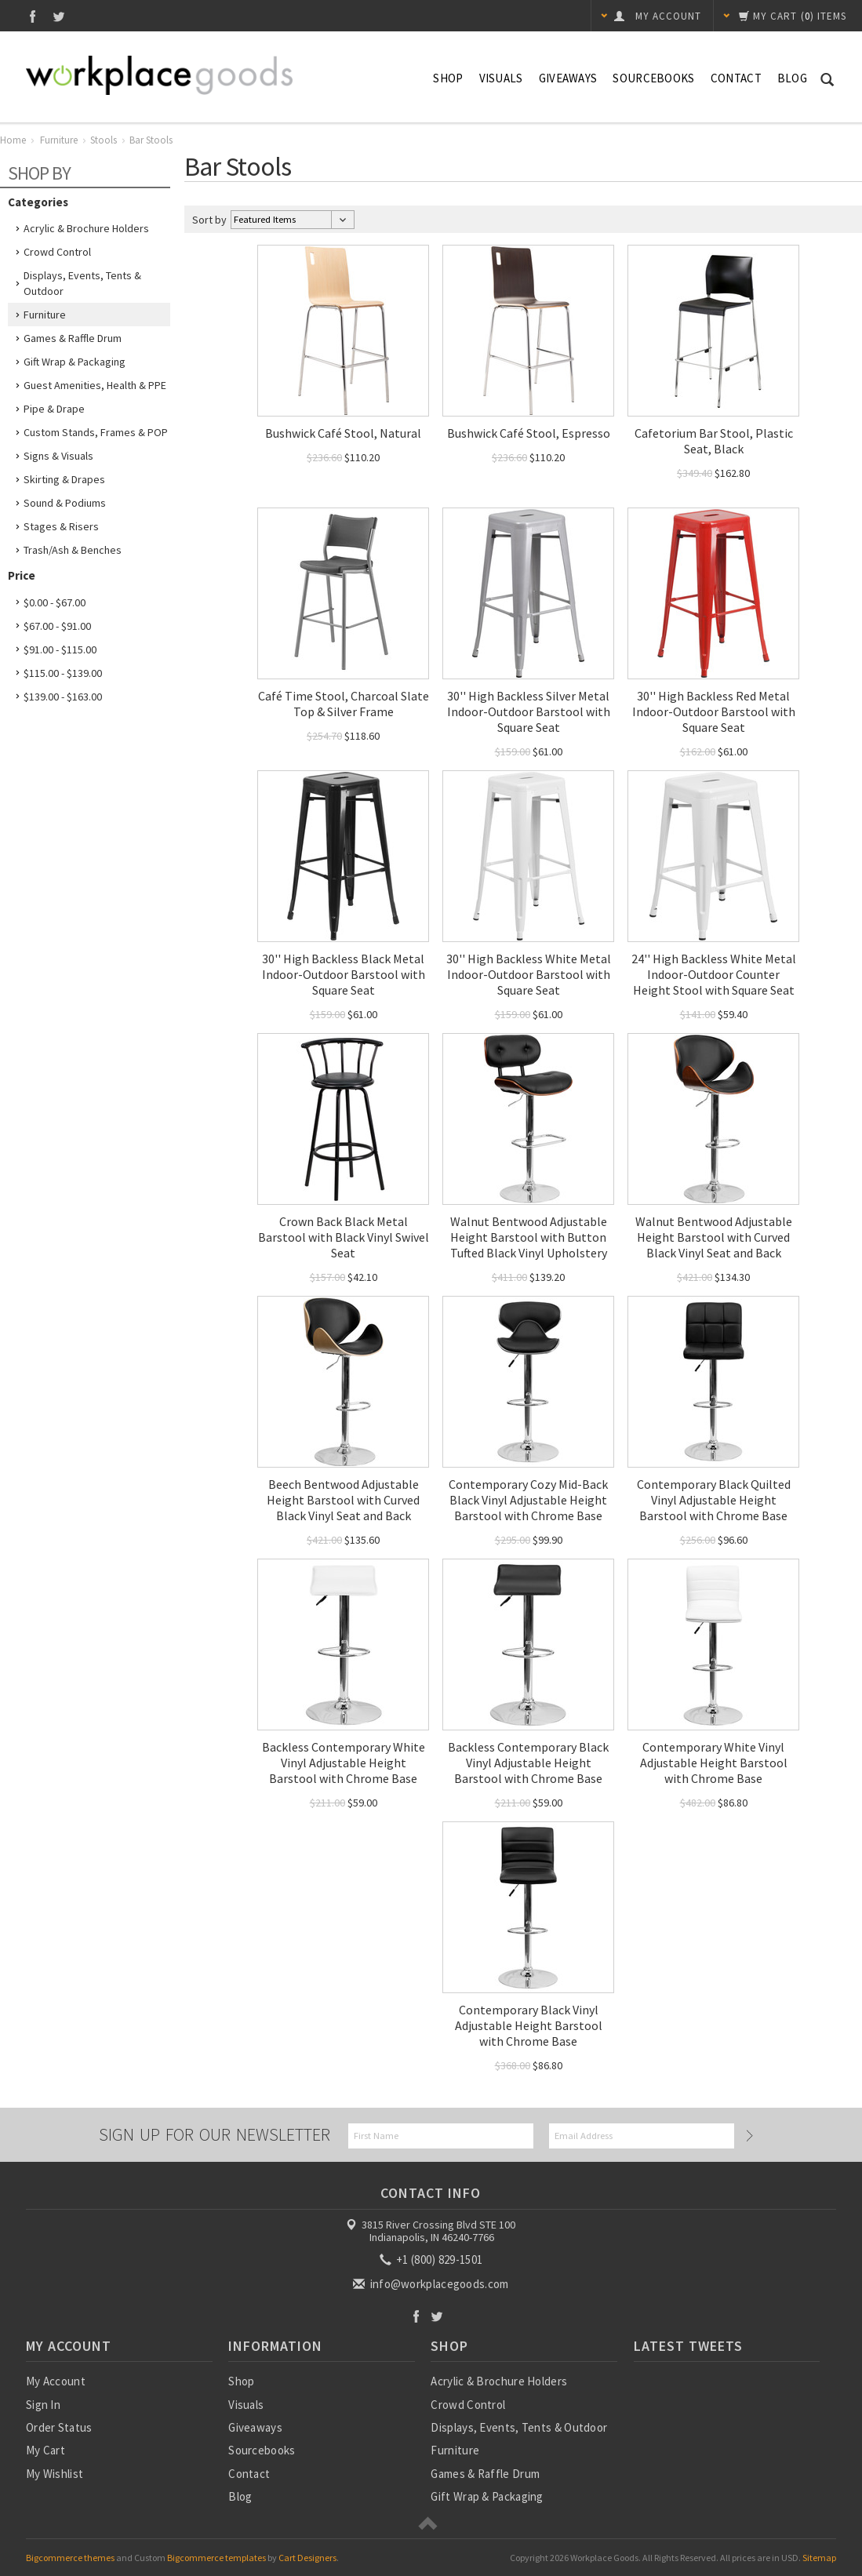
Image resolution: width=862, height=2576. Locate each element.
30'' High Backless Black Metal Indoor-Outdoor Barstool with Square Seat (343, 974)
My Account (55, 2381)
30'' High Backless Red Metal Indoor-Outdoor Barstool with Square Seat (713, 711)
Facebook (32, 16)
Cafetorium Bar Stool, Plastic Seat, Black (714, 441)
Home (13, 140)
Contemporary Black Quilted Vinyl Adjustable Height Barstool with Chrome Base (714, 1499)
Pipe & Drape (54, 409)
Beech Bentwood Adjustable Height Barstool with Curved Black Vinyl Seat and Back (343, 1499)
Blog (792, 78)
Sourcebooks (653, 78)
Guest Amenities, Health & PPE (95, 385)
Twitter (59, 16)
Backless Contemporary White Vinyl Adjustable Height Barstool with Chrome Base (343, 1762)
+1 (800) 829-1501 (432, 2259)
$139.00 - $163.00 (63, 696)
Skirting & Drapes (64, 479)
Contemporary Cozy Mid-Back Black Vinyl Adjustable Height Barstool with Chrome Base (528, 1499)
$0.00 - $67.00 (54, 602)
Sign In (43, 2404)
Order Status (59, 2427)
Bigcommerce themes (70, 2557)
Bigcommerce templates (216, 2557)
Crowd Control (57, 252)
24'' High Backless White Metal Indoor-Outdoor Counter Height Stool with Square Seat (713, 974)
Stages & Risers (61, 526)
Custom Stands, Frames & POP (96, 432)
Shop (448, 78)
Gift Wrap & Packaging (74, 362)
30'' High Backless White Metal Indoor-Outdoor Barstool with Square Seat (528, 974)
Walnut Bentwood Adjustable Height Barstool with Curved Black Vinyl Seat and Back (713, 1237)
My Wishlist (54, 2473)
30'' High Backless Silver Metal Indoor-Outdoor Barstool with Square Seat (528, 711)
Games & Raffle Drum (73, 338)
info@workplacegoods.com (431, 2283)
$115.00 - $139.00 (63, 673)
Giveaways (568, 78)
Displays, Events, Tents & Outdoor (82, 283)
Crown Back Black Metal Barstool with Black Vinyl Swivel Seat (343, 1237)
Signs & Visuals (58, 456)
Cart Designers (307, 2557)
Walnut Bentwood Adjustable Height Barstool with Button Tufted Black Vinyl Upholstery (528, 1237)
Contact (736, 78)
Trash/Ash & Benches (73, 550)
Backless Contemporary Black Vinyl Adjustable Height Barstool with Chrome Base (528, 1762)
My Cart (45, 2450)
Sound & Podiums (65, 503)
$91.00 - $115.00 (60, 649)
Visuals (501, 78)
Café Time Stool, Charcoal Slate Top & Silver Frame (343, 703)
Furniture (59, 140)
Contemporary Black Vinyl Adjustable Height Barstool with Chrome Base (528, 2025)
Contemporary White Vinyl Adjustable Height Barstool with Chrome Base (713, 1762)
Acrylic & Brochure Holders (86, 228)
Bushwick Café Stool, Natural (343, 433)
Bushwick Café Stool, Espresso (528, 433)
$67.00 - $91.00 (57, 626)
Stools (103, 140)
